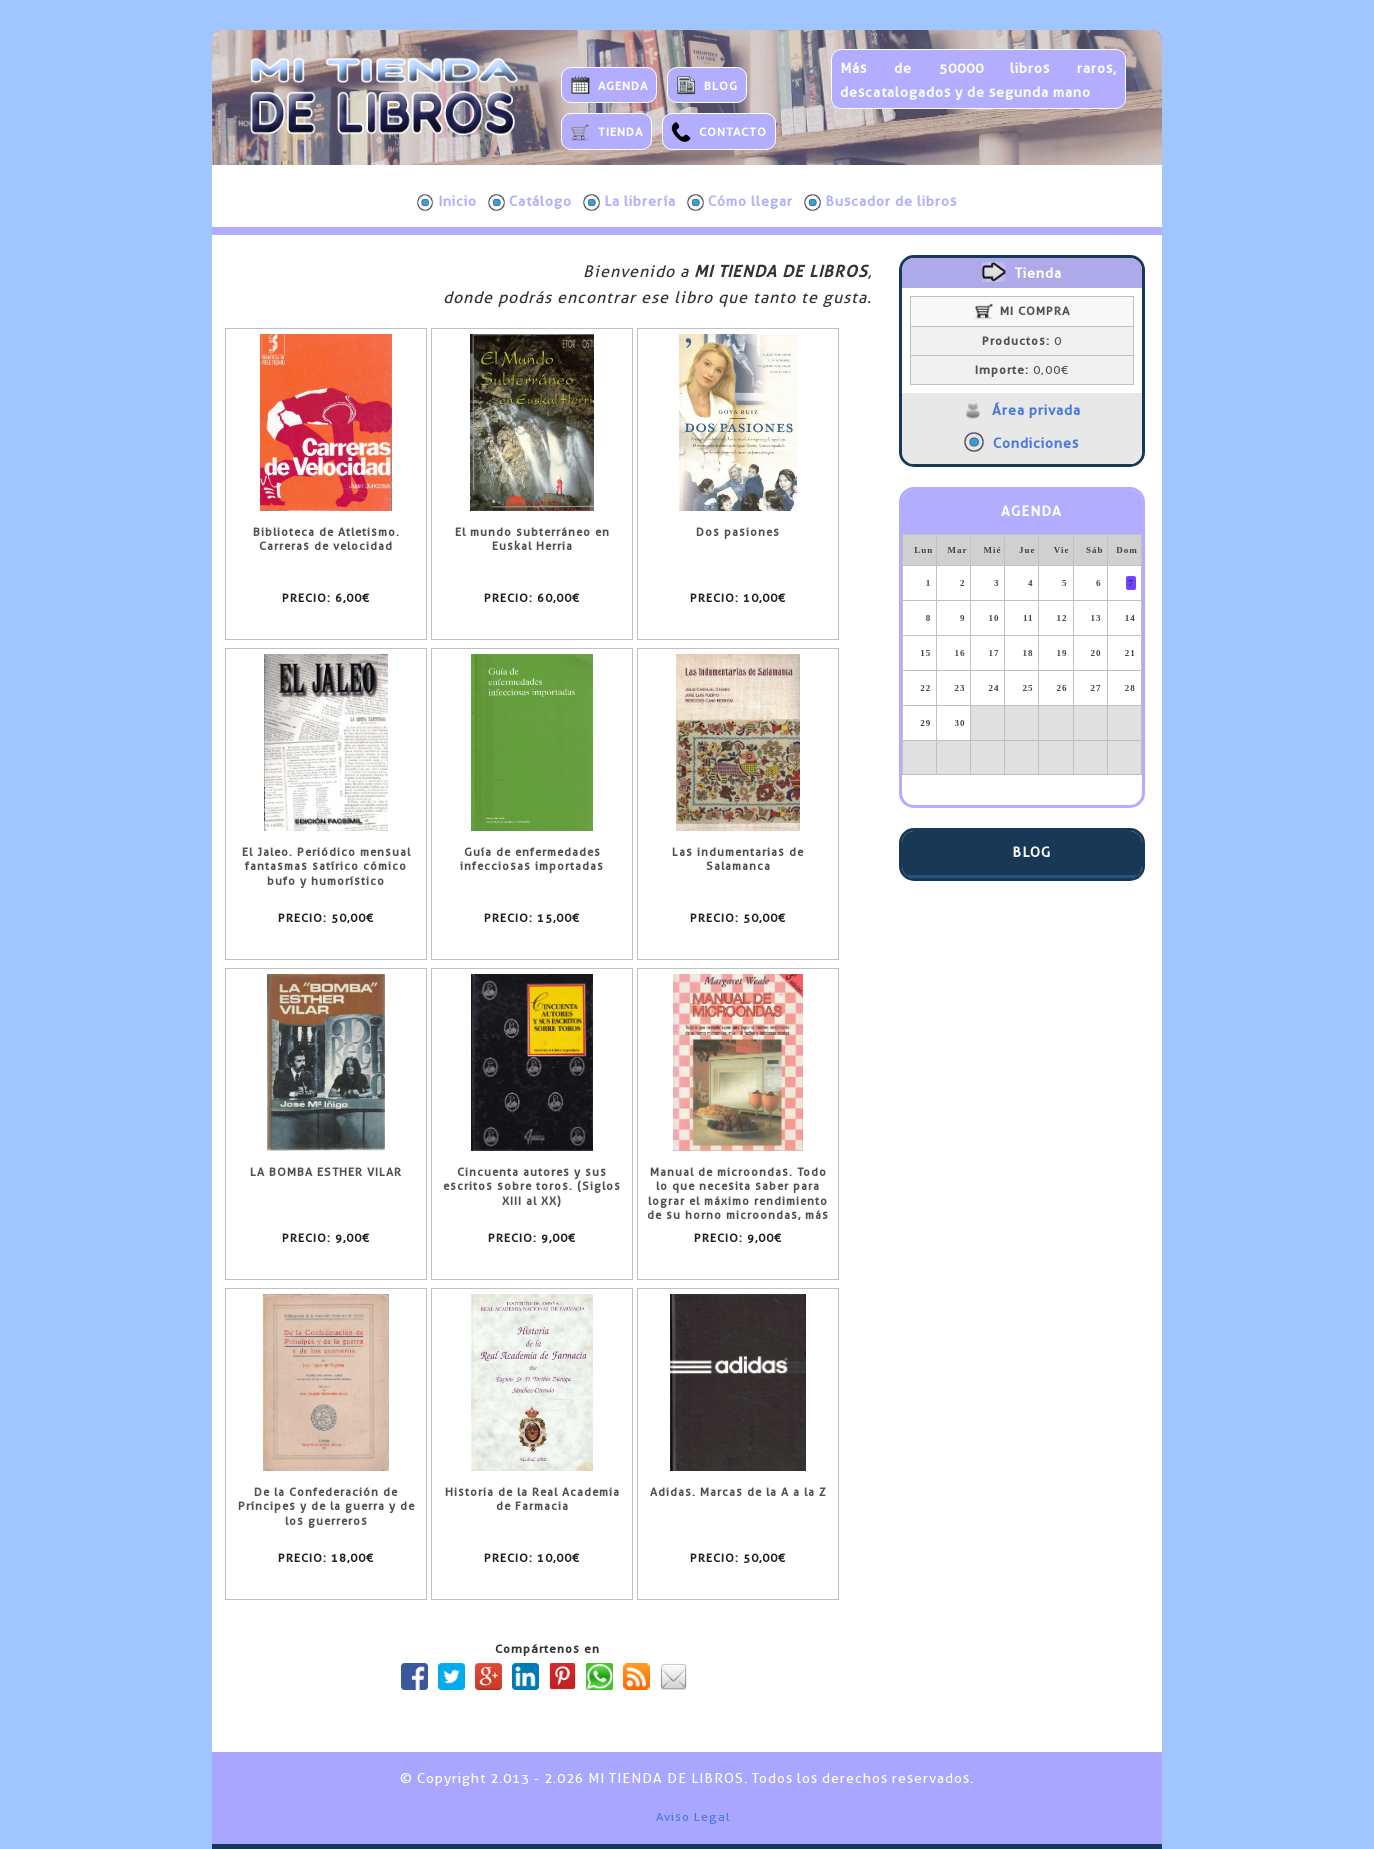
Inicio (447, 202)
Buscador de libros (880, 202)
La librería (629, 202)
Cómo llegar (740, 202)
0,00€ (1022, 370)
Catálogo (530, 202)
